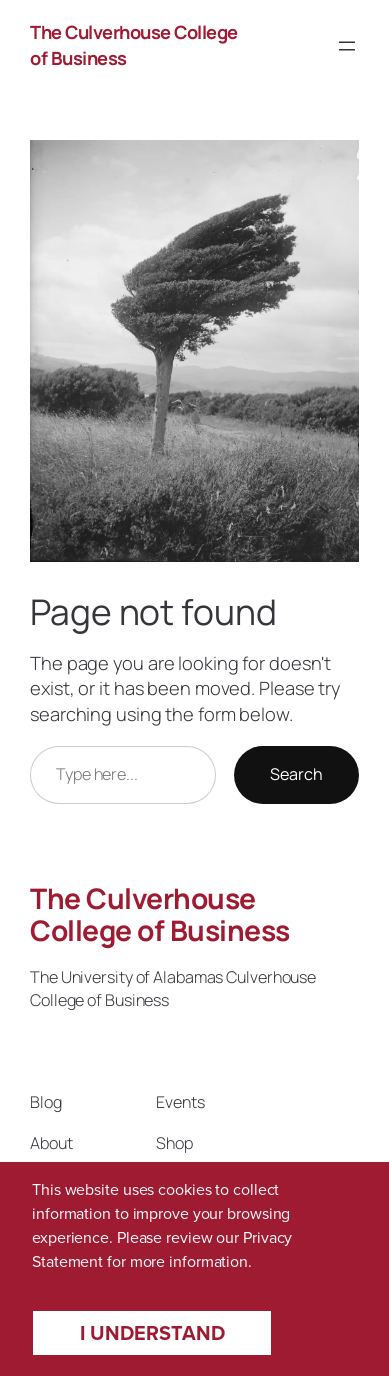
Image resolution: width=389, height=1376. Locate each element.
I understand (152, 1333)
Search (296, 774)
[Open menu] (347, 46)
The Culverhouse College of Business (160, 914)
